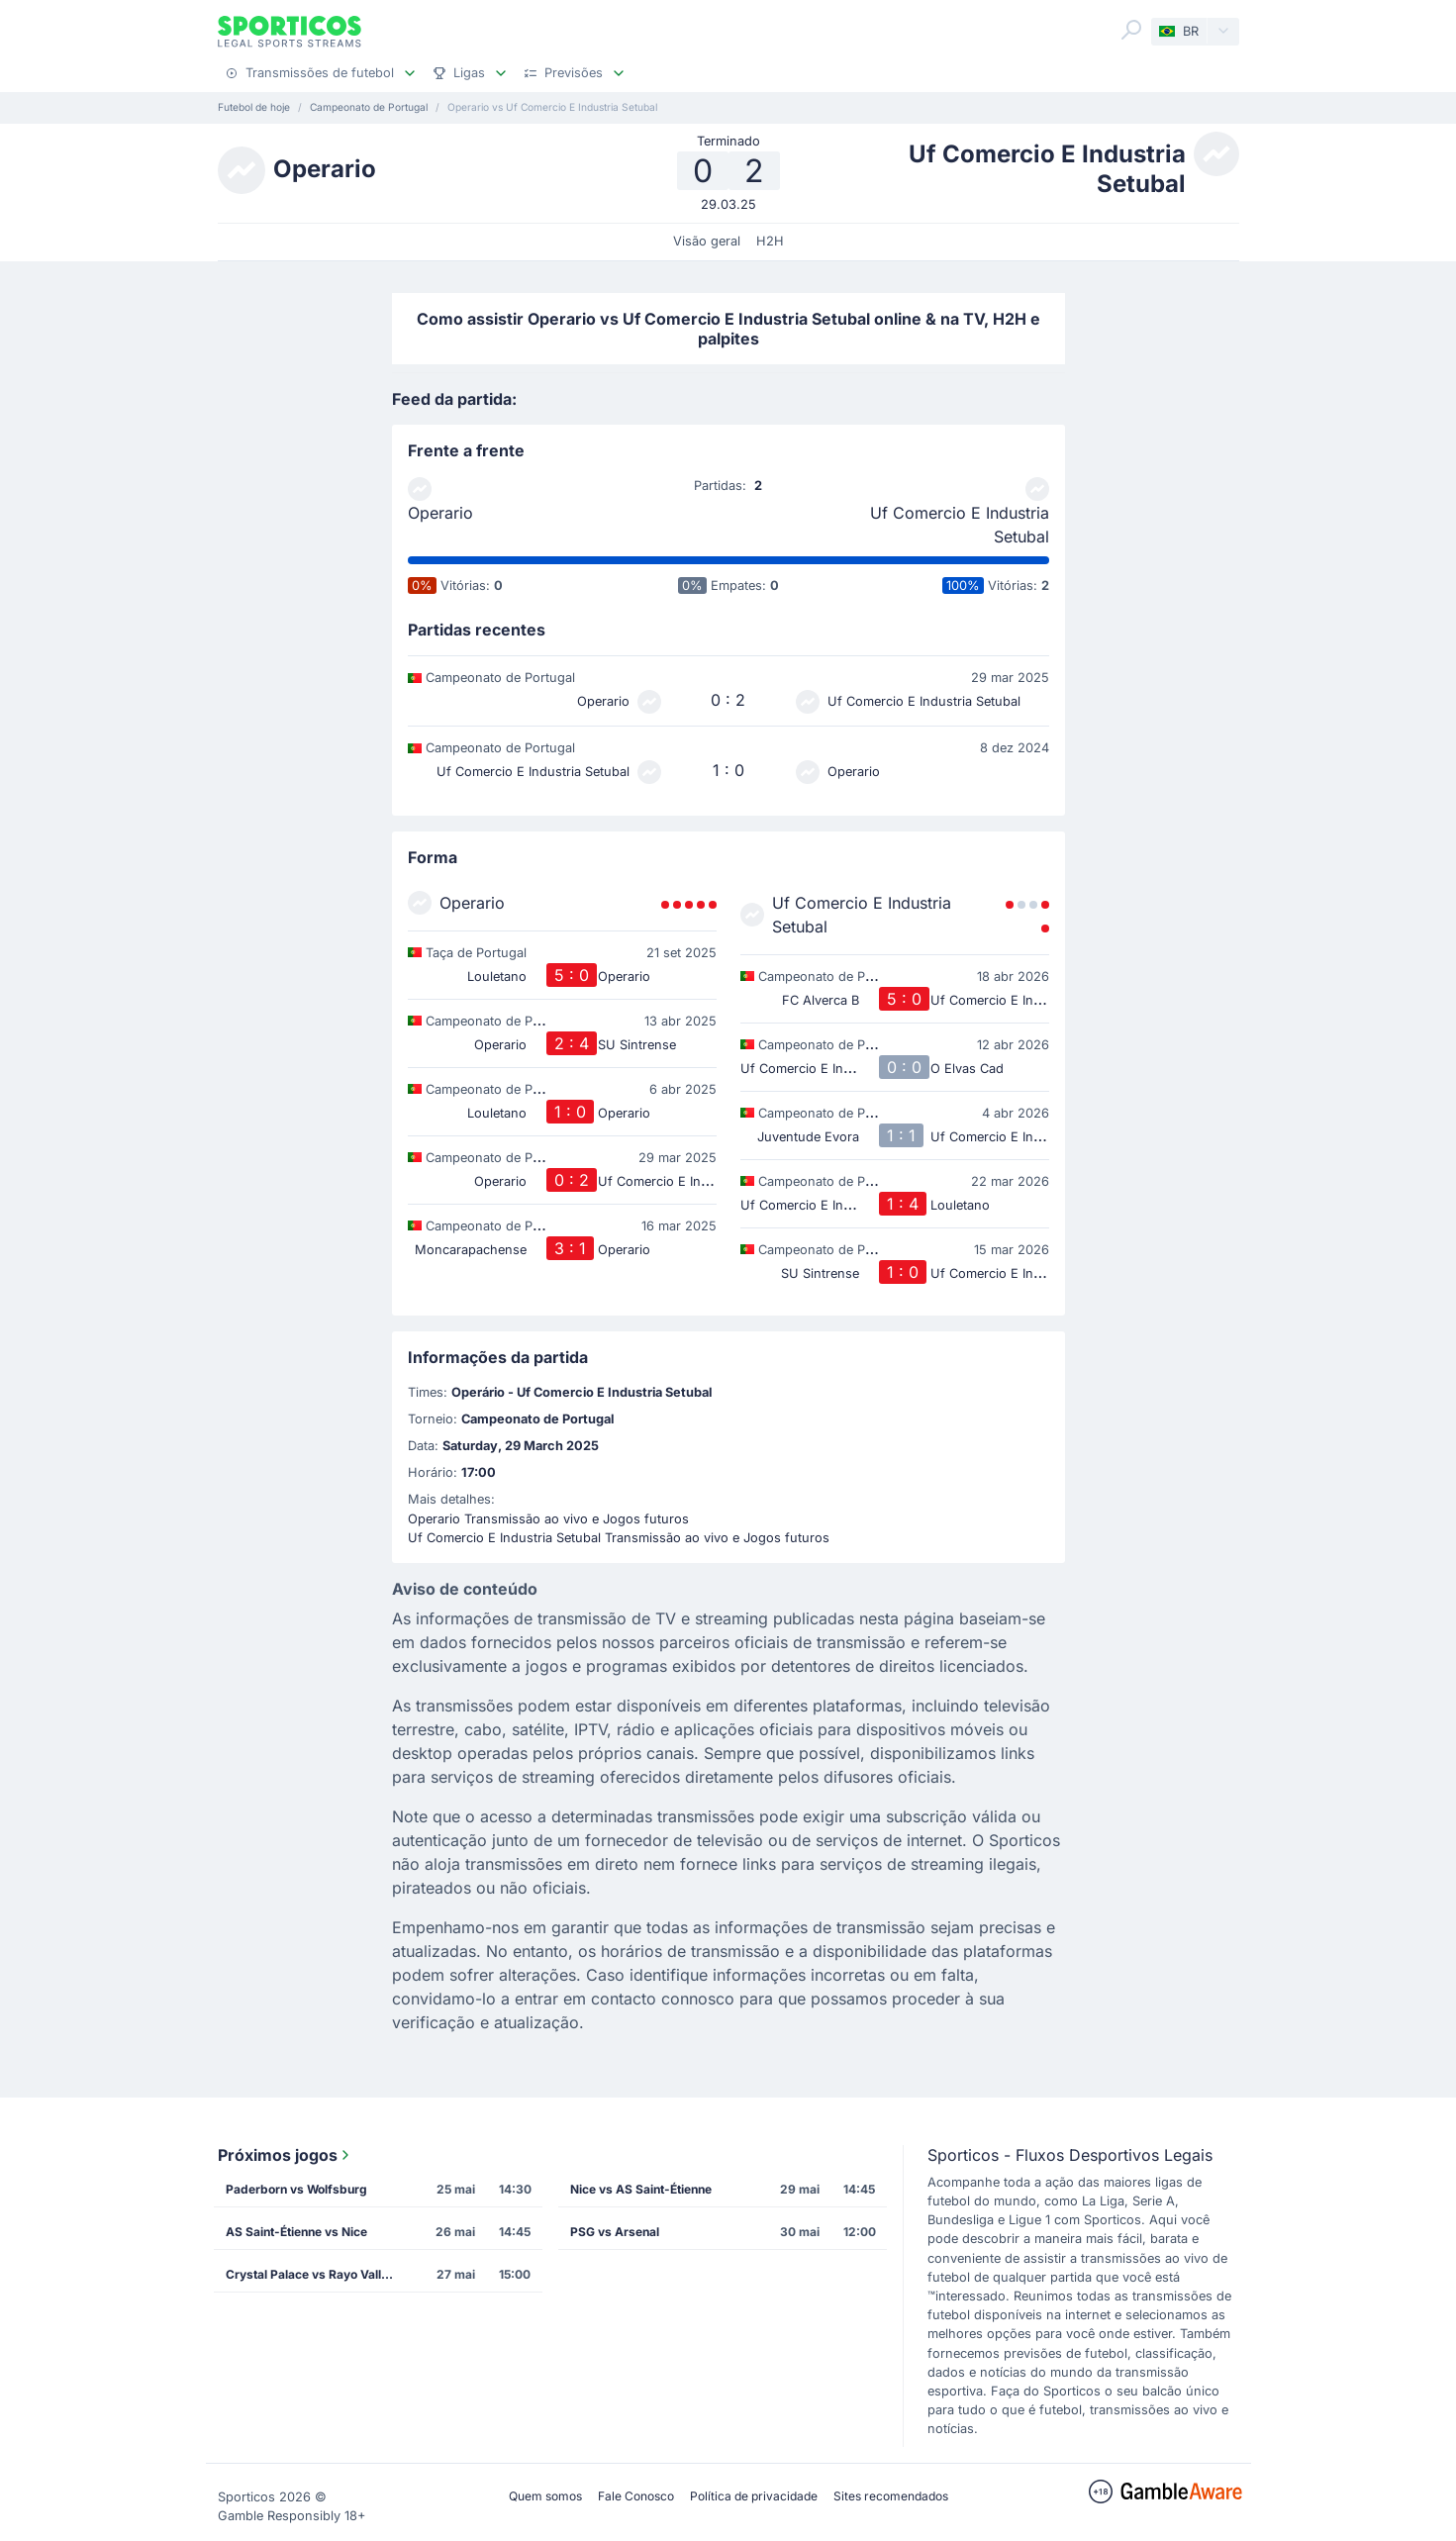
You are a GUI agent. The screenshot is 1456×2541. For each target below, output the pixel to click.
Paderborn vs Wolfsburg (296, 2189)
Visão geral (706, 241)
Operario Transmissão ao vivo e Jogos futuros (548, 1519)
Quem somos (545, 2496)
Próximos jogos (285, 2155)
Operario (440, 513)
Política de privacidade (754, 2496)
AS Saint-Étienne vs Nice (296, 2231)
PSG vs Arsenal (614, 2231)
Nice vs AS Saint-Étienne (641, 2189)
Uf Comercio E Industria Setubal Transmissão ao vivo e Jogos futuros (618, 1537)
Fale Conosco (636, 2496)
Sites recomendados (890, 2496)
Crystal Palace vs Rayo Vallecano (316, 2274)
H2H (770, 241)
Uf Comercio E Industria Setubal (959, 524)
